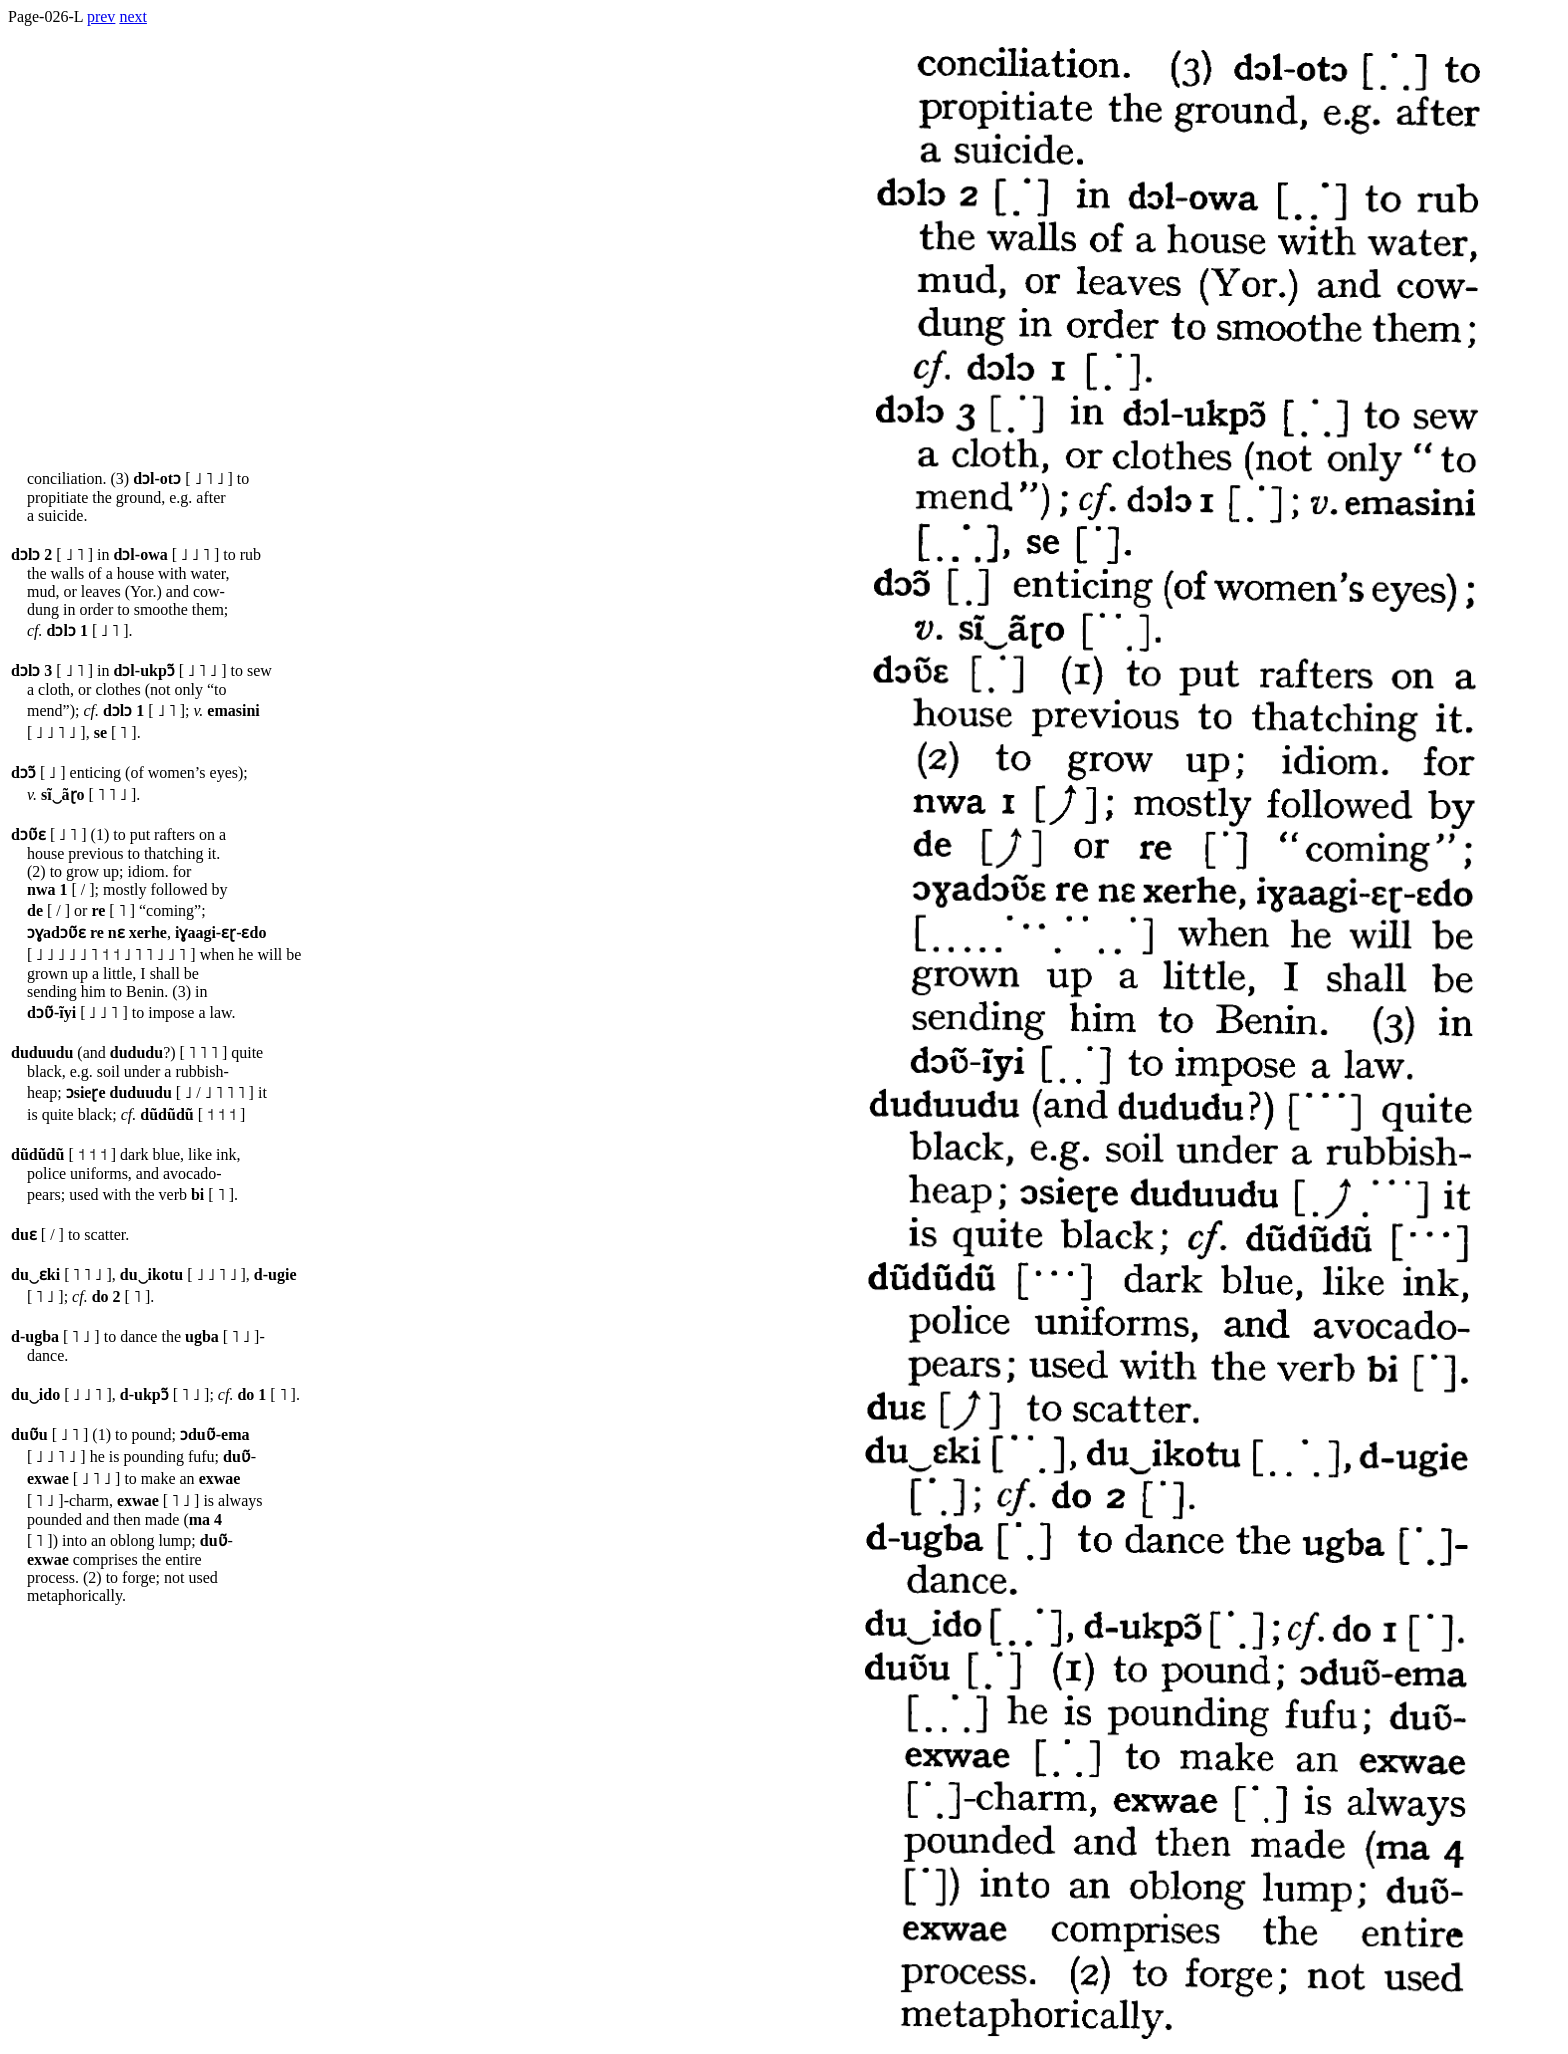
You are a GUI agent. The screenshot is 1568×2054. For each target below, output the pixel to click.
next (133, 16)
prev (101, 16)
